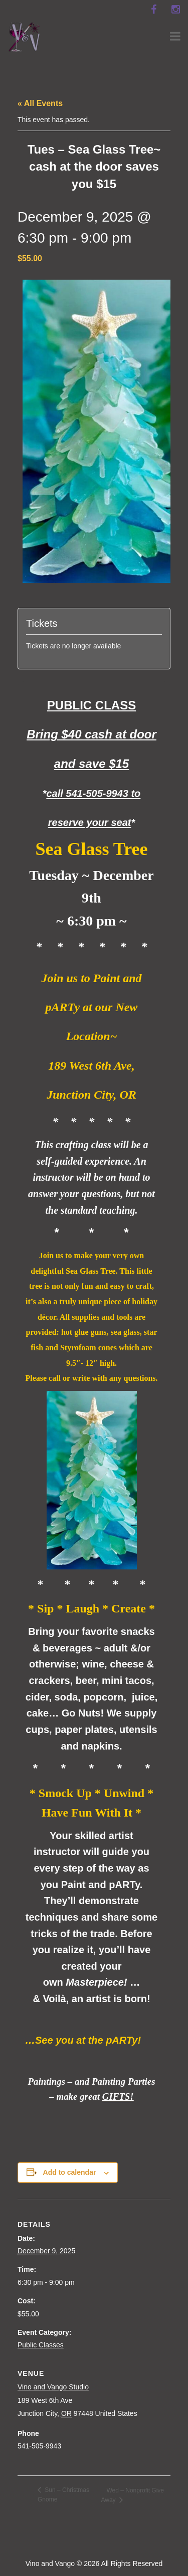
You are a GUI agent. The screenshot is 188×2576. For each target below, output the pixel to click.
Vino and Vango (50, 2563)
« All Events (40, 103)
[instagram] (175, 9)
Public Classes (41, 2345)
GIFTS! (118, 2096)
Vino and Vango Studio (53, 2387)
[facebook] (153, 9)
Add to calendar (69, 2172)
